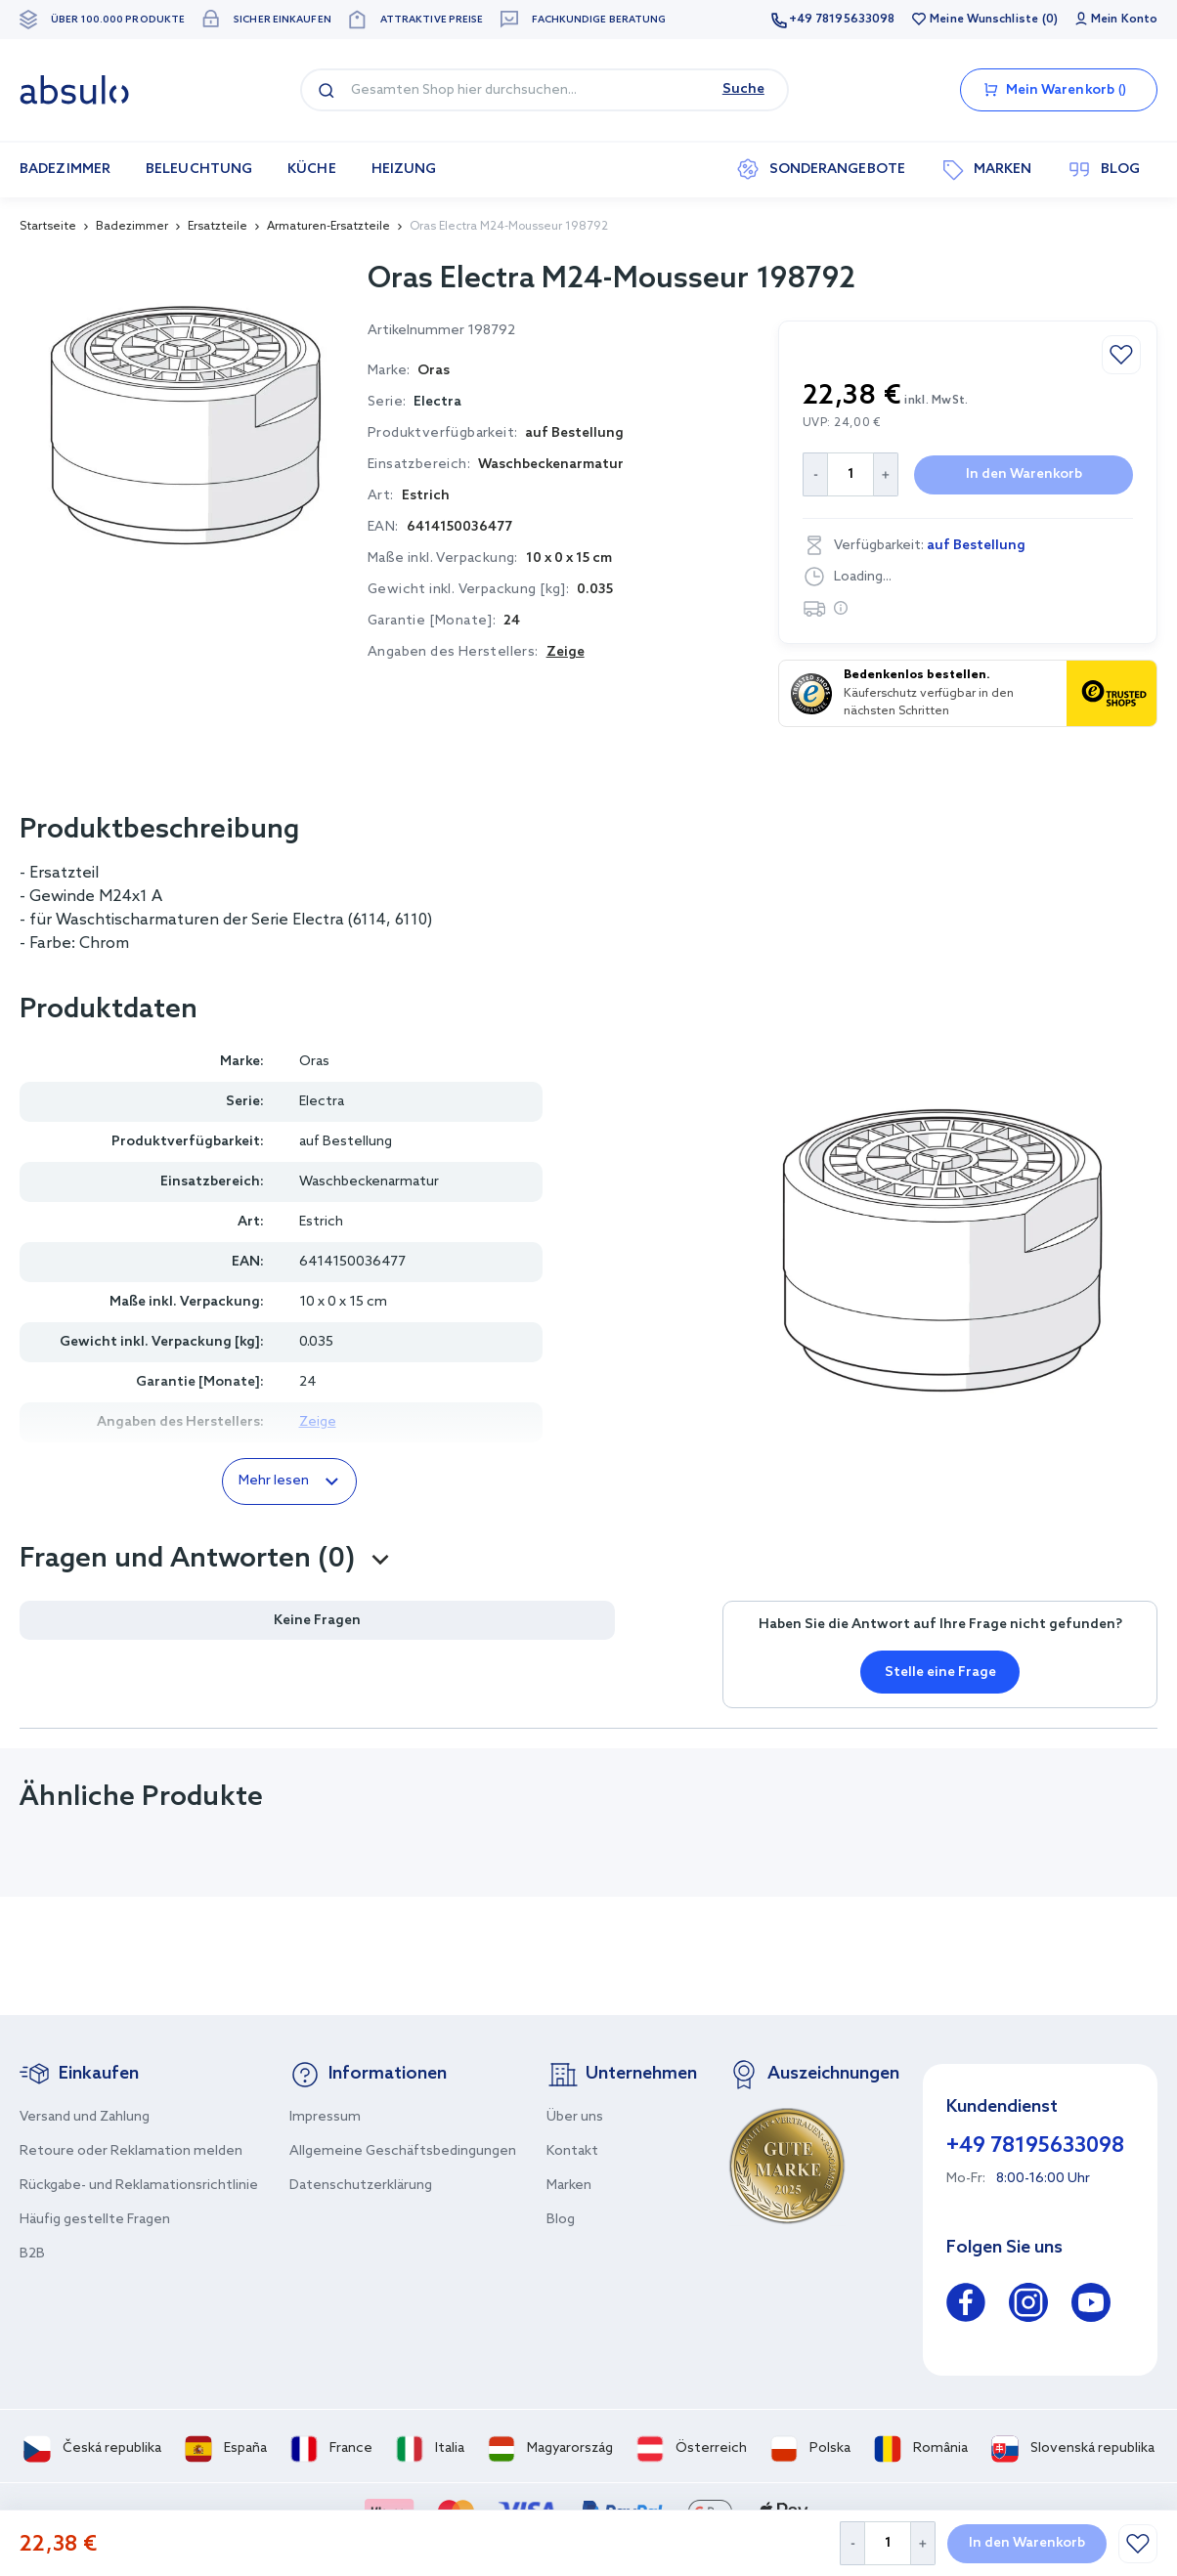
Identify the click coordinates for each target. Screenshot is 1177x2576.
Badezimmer (132, 227)
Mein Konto (1124, 19)
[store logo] (74, 90)
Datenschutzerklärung (360, 2185)
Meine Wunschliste (984, 19)
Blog (560, 2219)
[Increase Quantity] (923, 2543)
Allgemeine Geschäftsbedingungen (402, 2151)
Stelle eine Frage (940, 1672)
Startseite (48, 227)
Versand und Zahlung (85, 2117)
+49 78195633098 (842, 19)
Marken (568, 2185)
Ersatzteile (217, 227)
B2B (32, 2254)
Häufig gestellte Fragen (95, 2219)
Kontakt (572, 2151)
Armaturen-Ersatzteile (328, 227)
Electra (437, 402)
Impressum (325, 2117)
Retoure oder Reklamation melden (131, 2151)
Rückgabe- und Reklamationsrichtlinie (139, 2185)
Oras (314, 1061)
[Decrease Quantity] (852, 2543)
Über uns (574, 2117)
